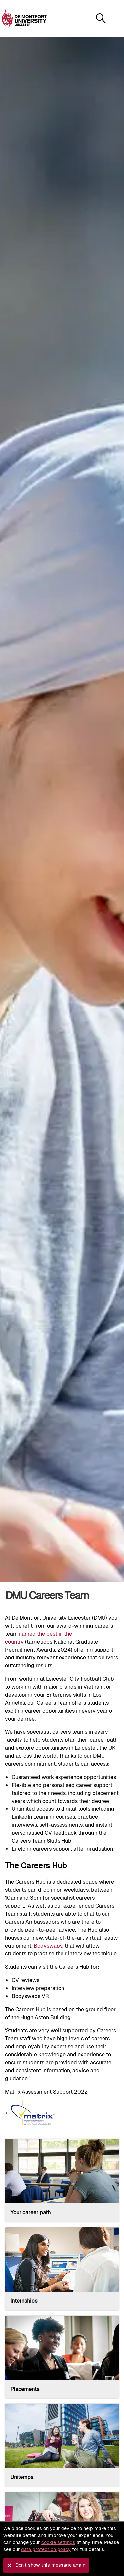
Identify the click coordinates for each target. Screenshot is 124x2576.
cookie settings (58, 2542)
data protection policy (46, 2549)
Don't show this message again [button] (50, 2565)
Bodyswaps (48, 1946)
